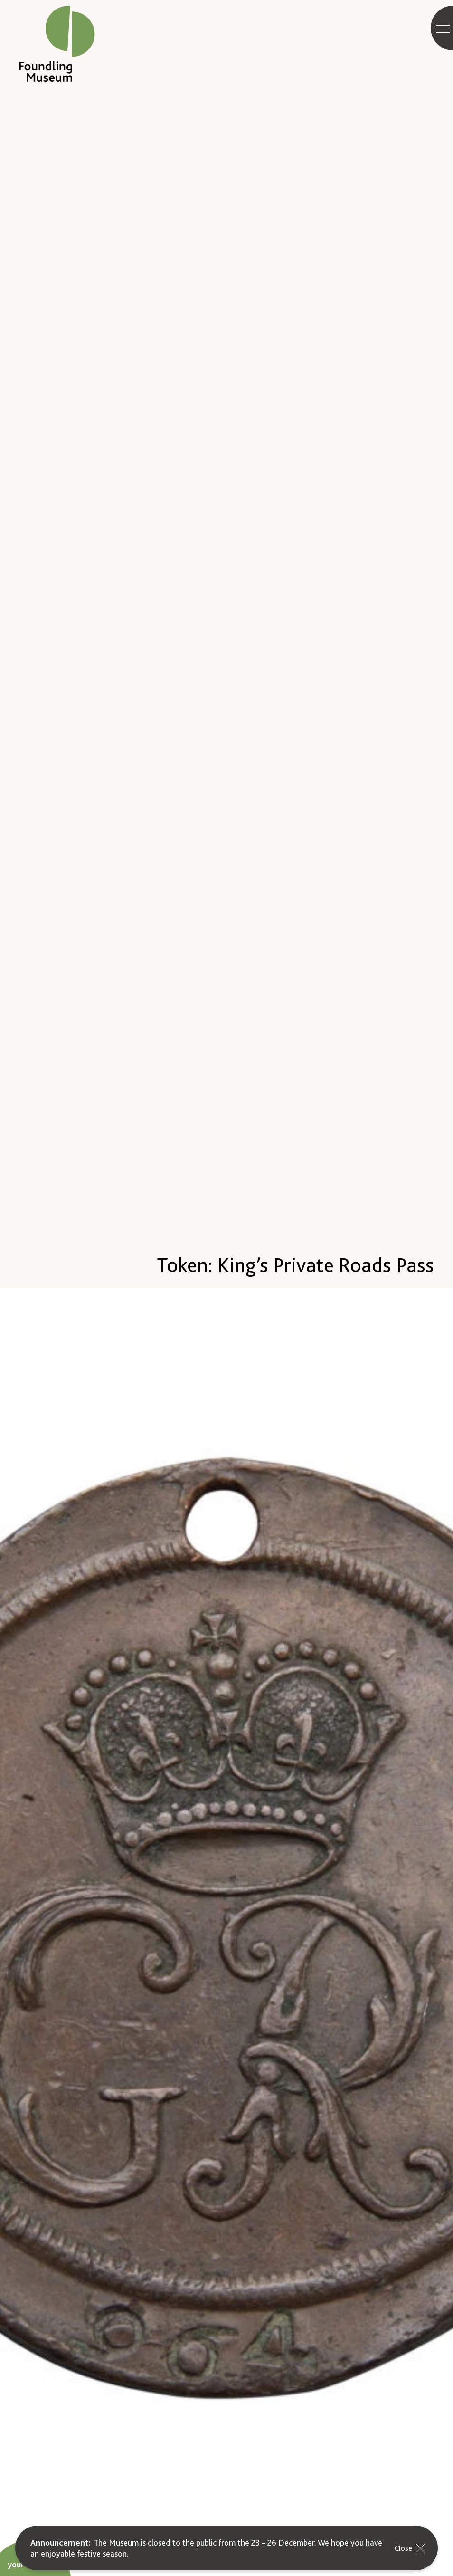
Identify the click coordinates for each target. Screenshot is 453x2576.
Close (411, 2548)
